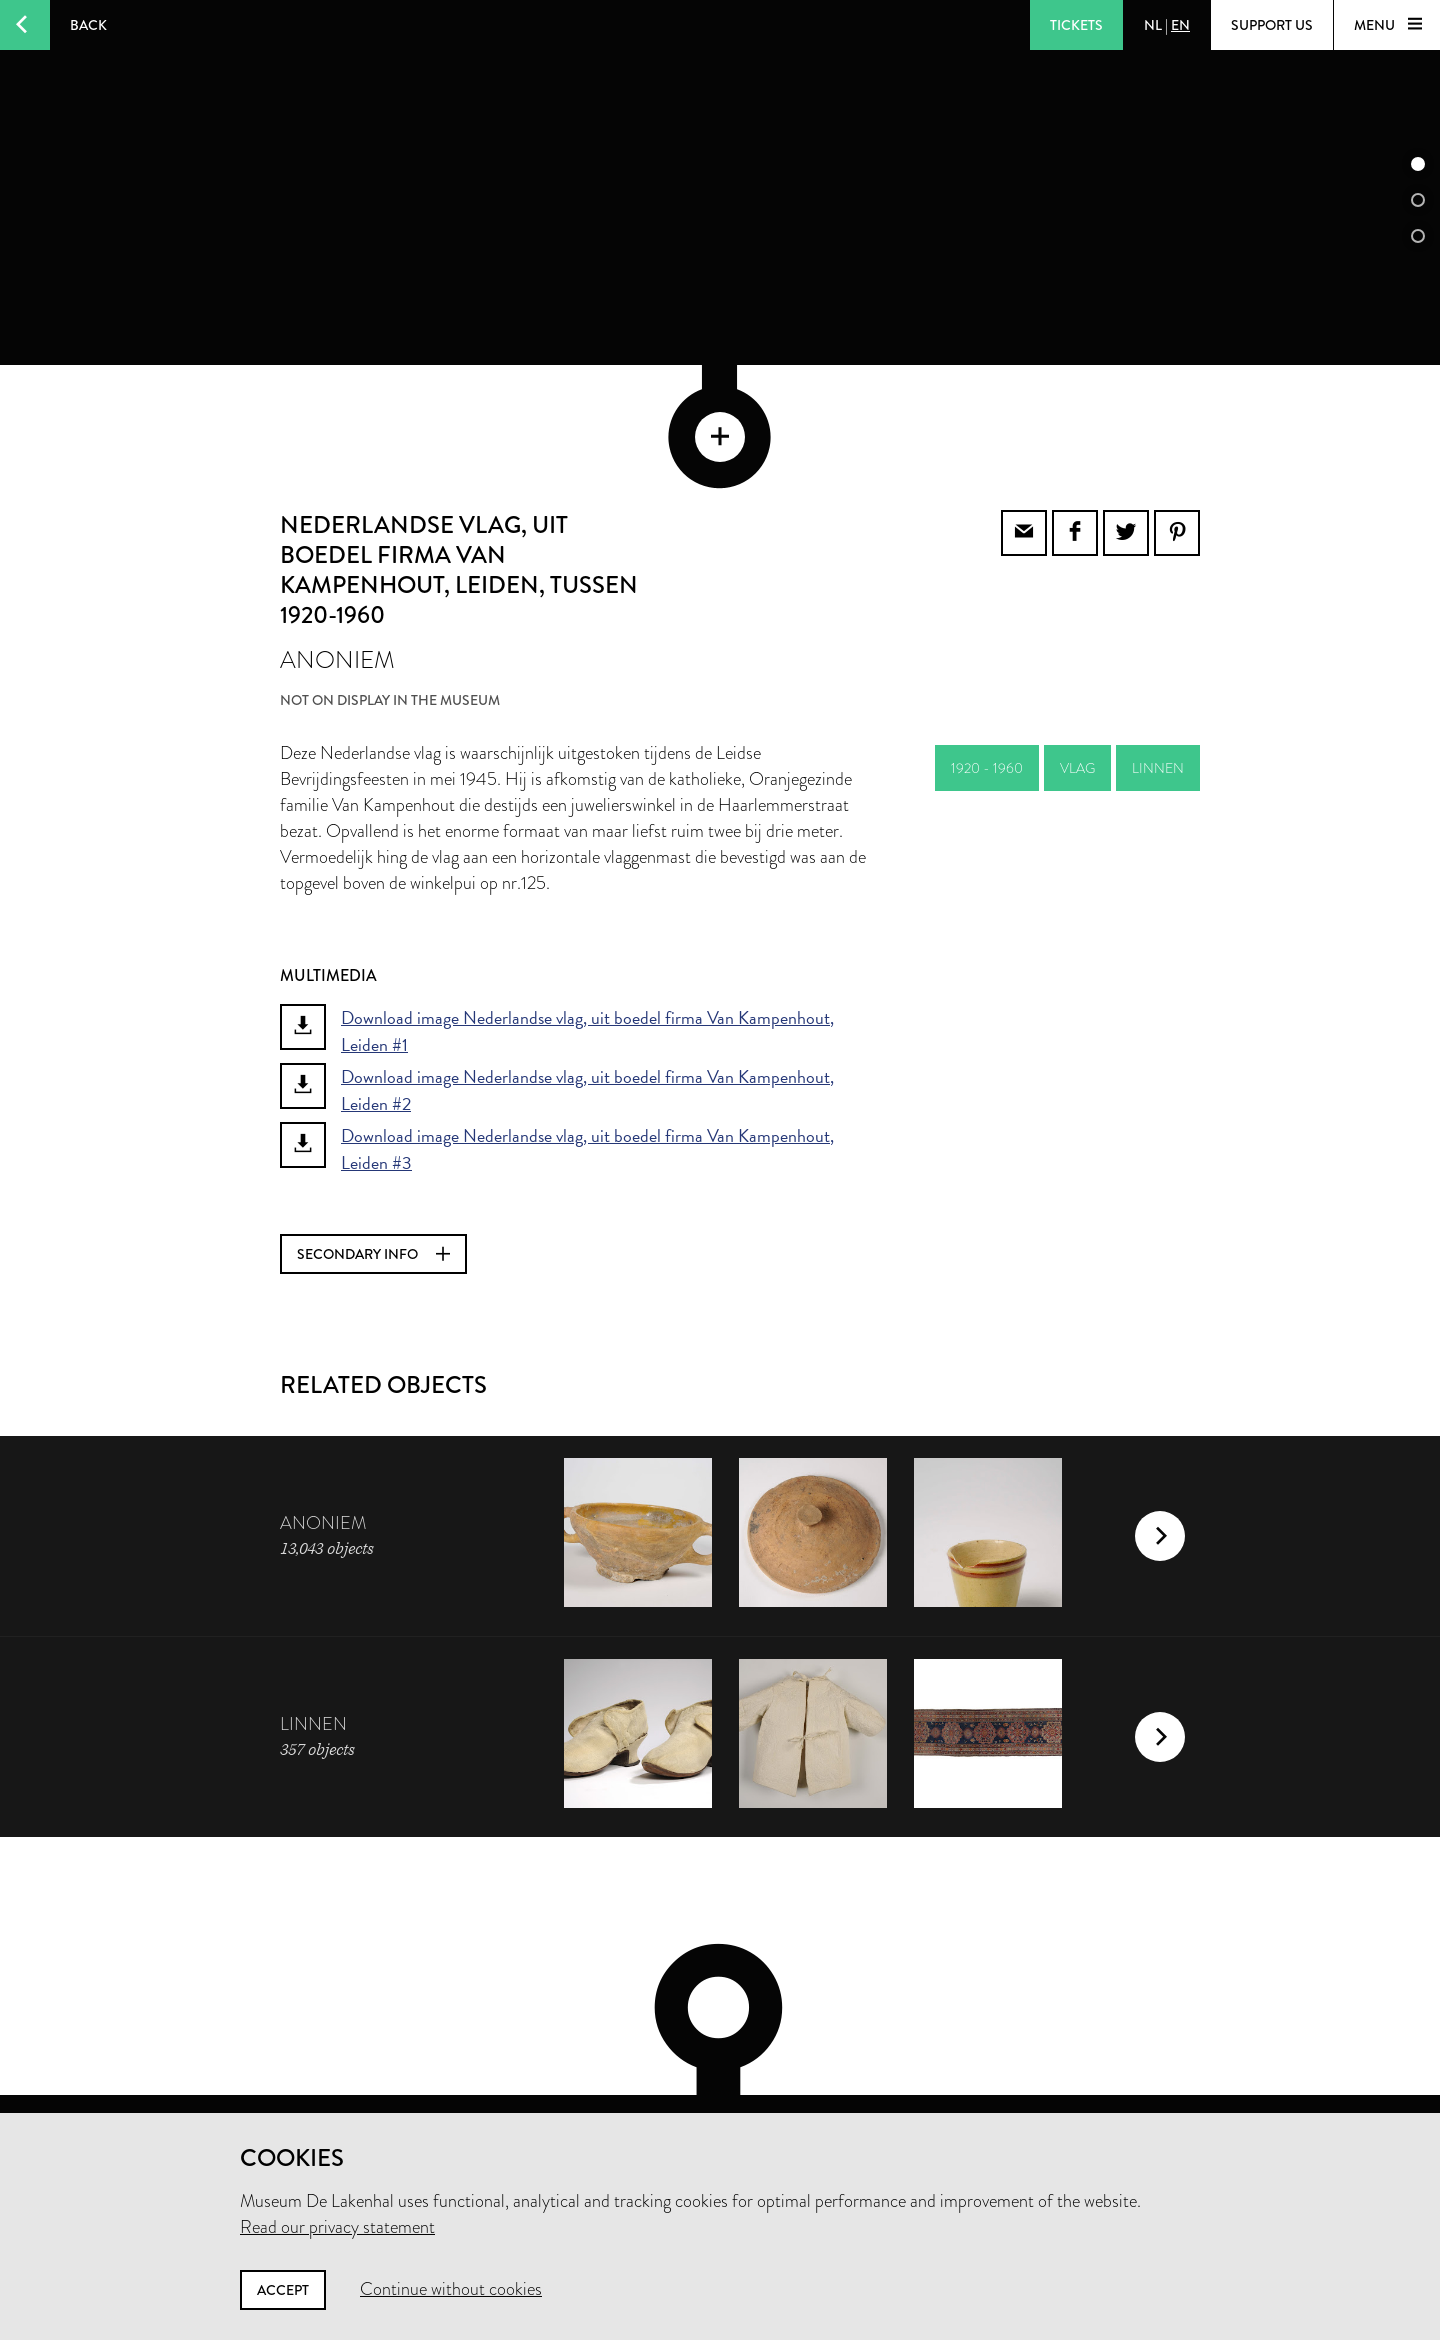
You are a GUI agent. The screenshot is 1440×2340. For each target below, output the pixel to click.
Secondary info (373, 1159)
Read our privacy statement (337, 2227)
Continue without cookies (451, 2289)
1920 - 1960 (987, 673)
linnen (1158, 673)
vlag (1077, 673)
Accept (283, 2290)
